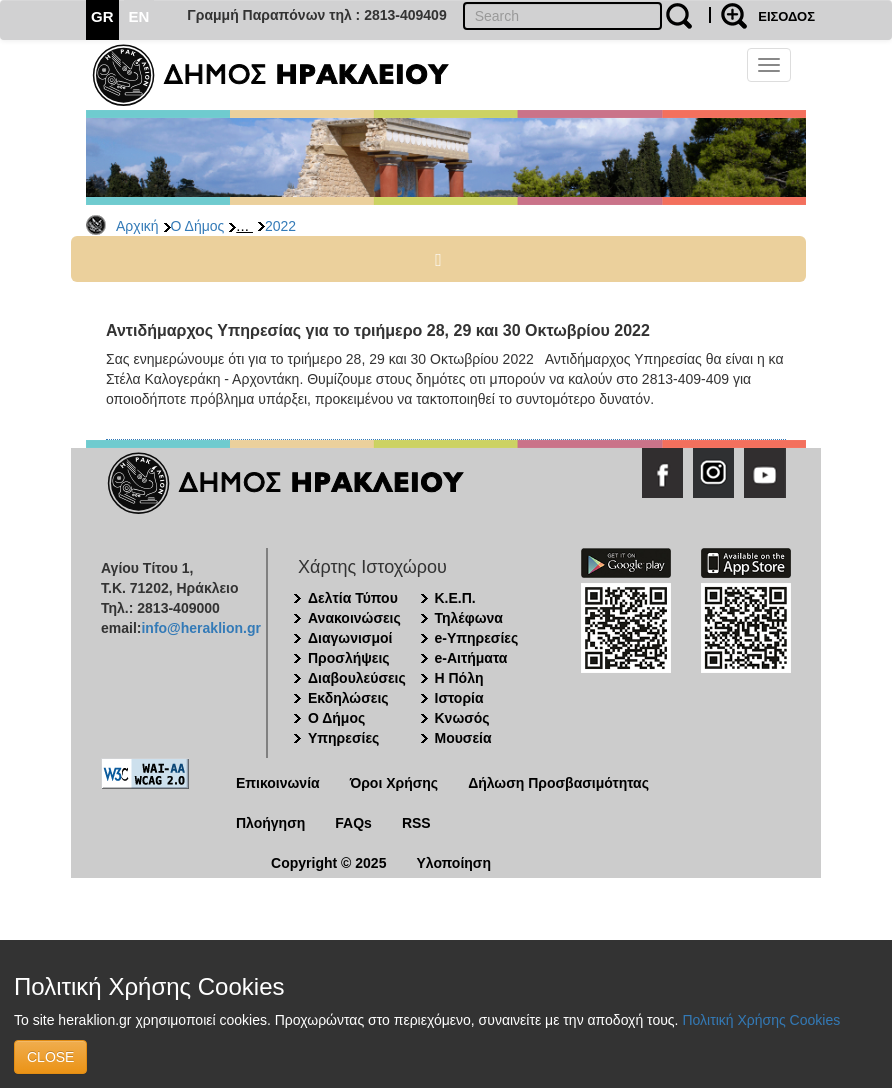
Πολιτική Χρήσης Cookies (761, 1020)
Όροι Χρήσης (394, 783)
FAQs (353, 823)
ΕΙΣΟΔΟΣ (786, 16)
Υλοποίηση (453, 863)
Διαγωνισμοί (350, 638)
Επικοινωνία (278, 783)
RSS (416, 823)
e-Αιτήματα (471, 658)
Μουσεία (463, 738)
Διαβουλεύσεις (357, 678)
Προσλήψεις (349, 658)
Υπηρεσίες (343, 738)
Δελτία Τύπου (353, 598)
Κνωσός (462, 718)
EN (139, 16)
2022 (280, 226)
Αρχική (137, 226)
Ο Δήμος (198, 226)
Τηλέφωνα (469, 618)
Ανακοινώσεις (354, 618)
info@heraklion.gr (200, 628)
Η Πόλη (459, 678)
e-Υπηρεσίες (477, 638)
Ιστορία (459, 698)
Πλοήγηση (270, 823)
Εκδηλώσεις (348, 698)
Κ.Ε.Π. (455, 598)
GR (102, 16)
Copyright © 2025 (328, 863)
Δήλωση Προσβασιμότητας (558, 783)
